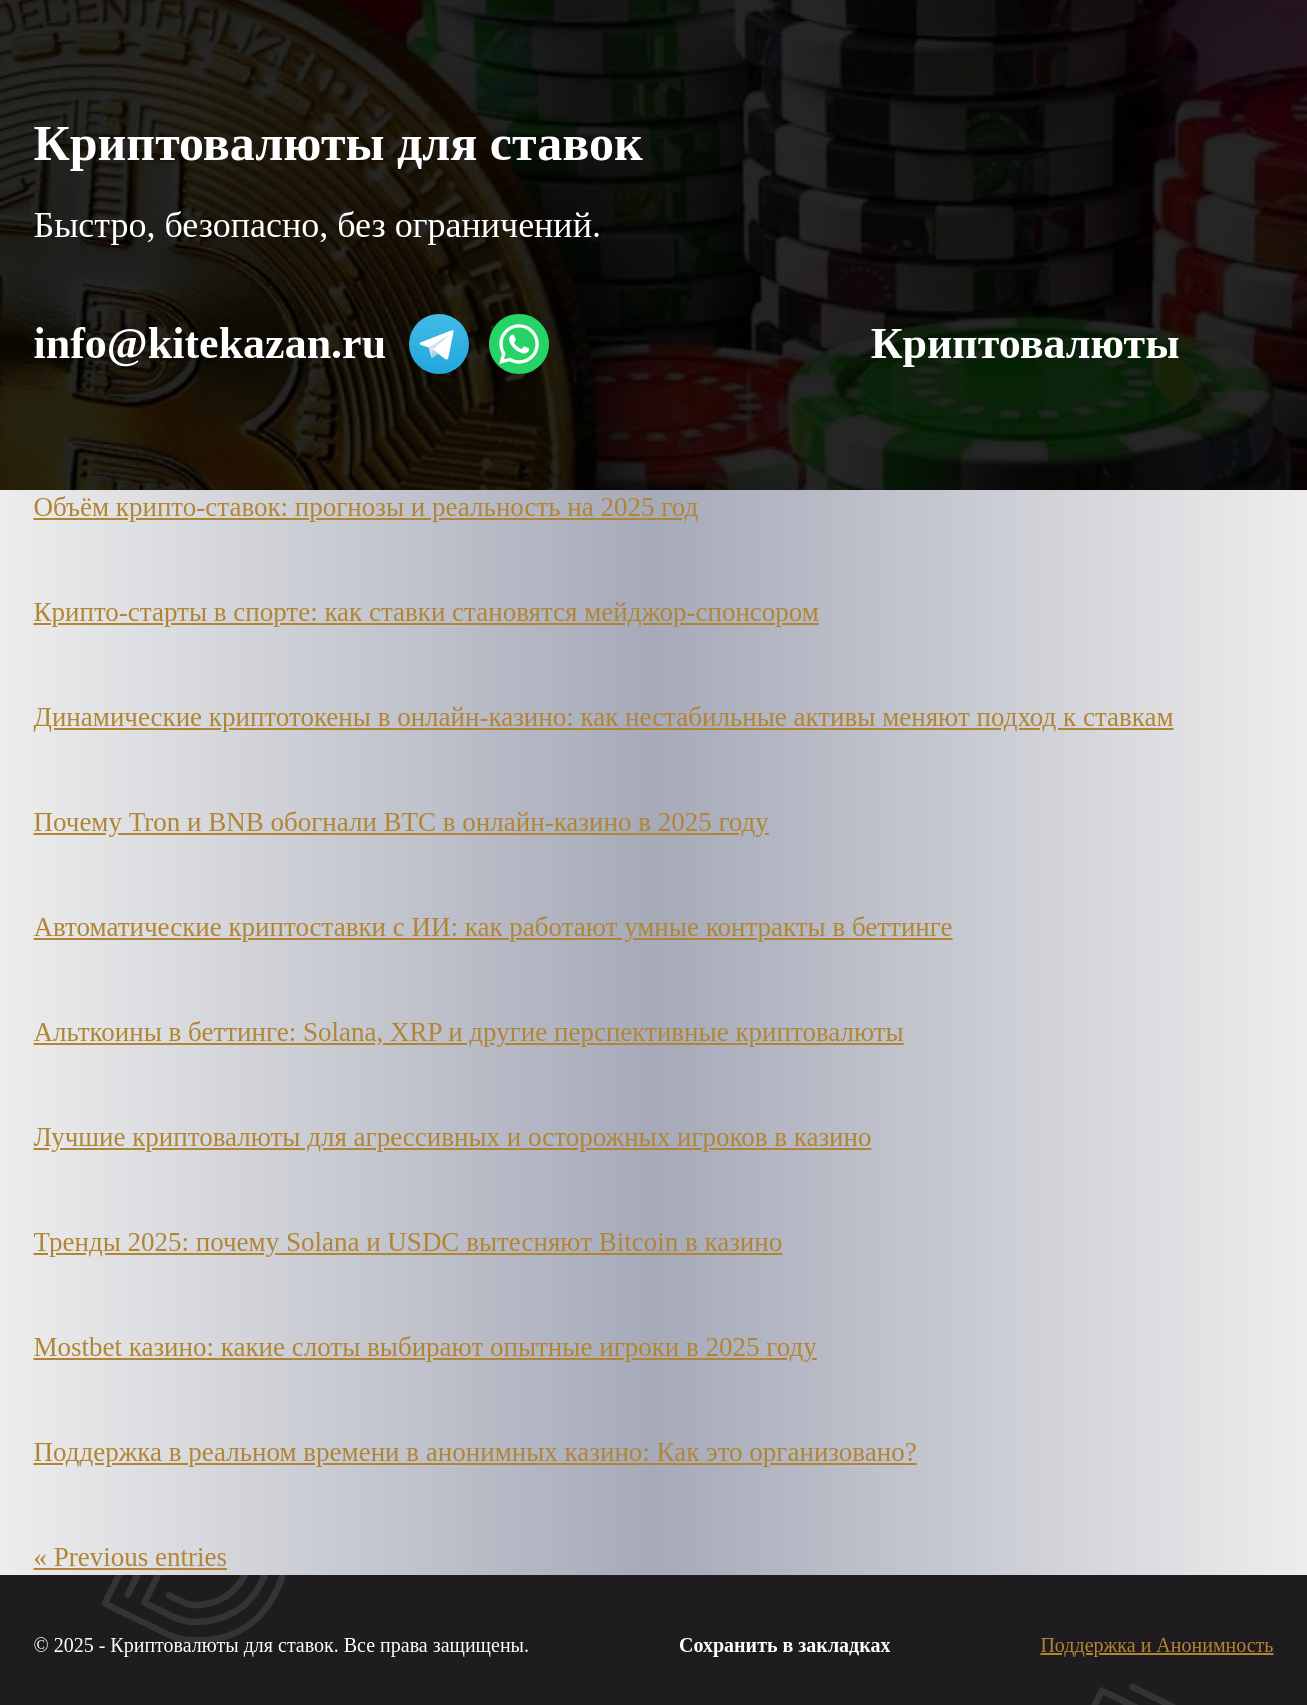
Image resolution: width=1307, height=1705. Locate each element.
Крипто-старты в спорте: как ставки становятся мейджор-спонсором (426, 612)
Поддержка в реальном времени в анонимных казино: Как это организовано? (475, 1452)
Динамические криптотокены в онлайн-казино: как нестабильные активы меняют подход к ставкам (604, 717)
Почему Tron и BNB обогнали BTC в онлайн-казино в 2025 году (401, 822)
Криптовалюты (1025, 343)
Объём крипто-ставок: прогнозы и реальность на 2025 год (366, 507)
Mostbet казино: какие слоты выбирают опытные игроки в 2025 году (425, 1347)
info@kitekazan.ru (210, 343)
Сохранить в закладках (784, 1645)
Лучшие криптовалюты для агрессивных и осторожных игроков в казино (453, 1137)
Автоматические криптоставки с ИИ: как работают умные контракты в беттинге (493, 927)
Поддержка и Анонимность (1156, 1645)
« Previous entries (130, 1557)
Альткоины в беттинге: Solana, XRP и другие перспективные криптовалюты (469, 1032)
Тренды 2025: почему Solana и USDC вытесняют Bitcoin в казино (408, 1242)
